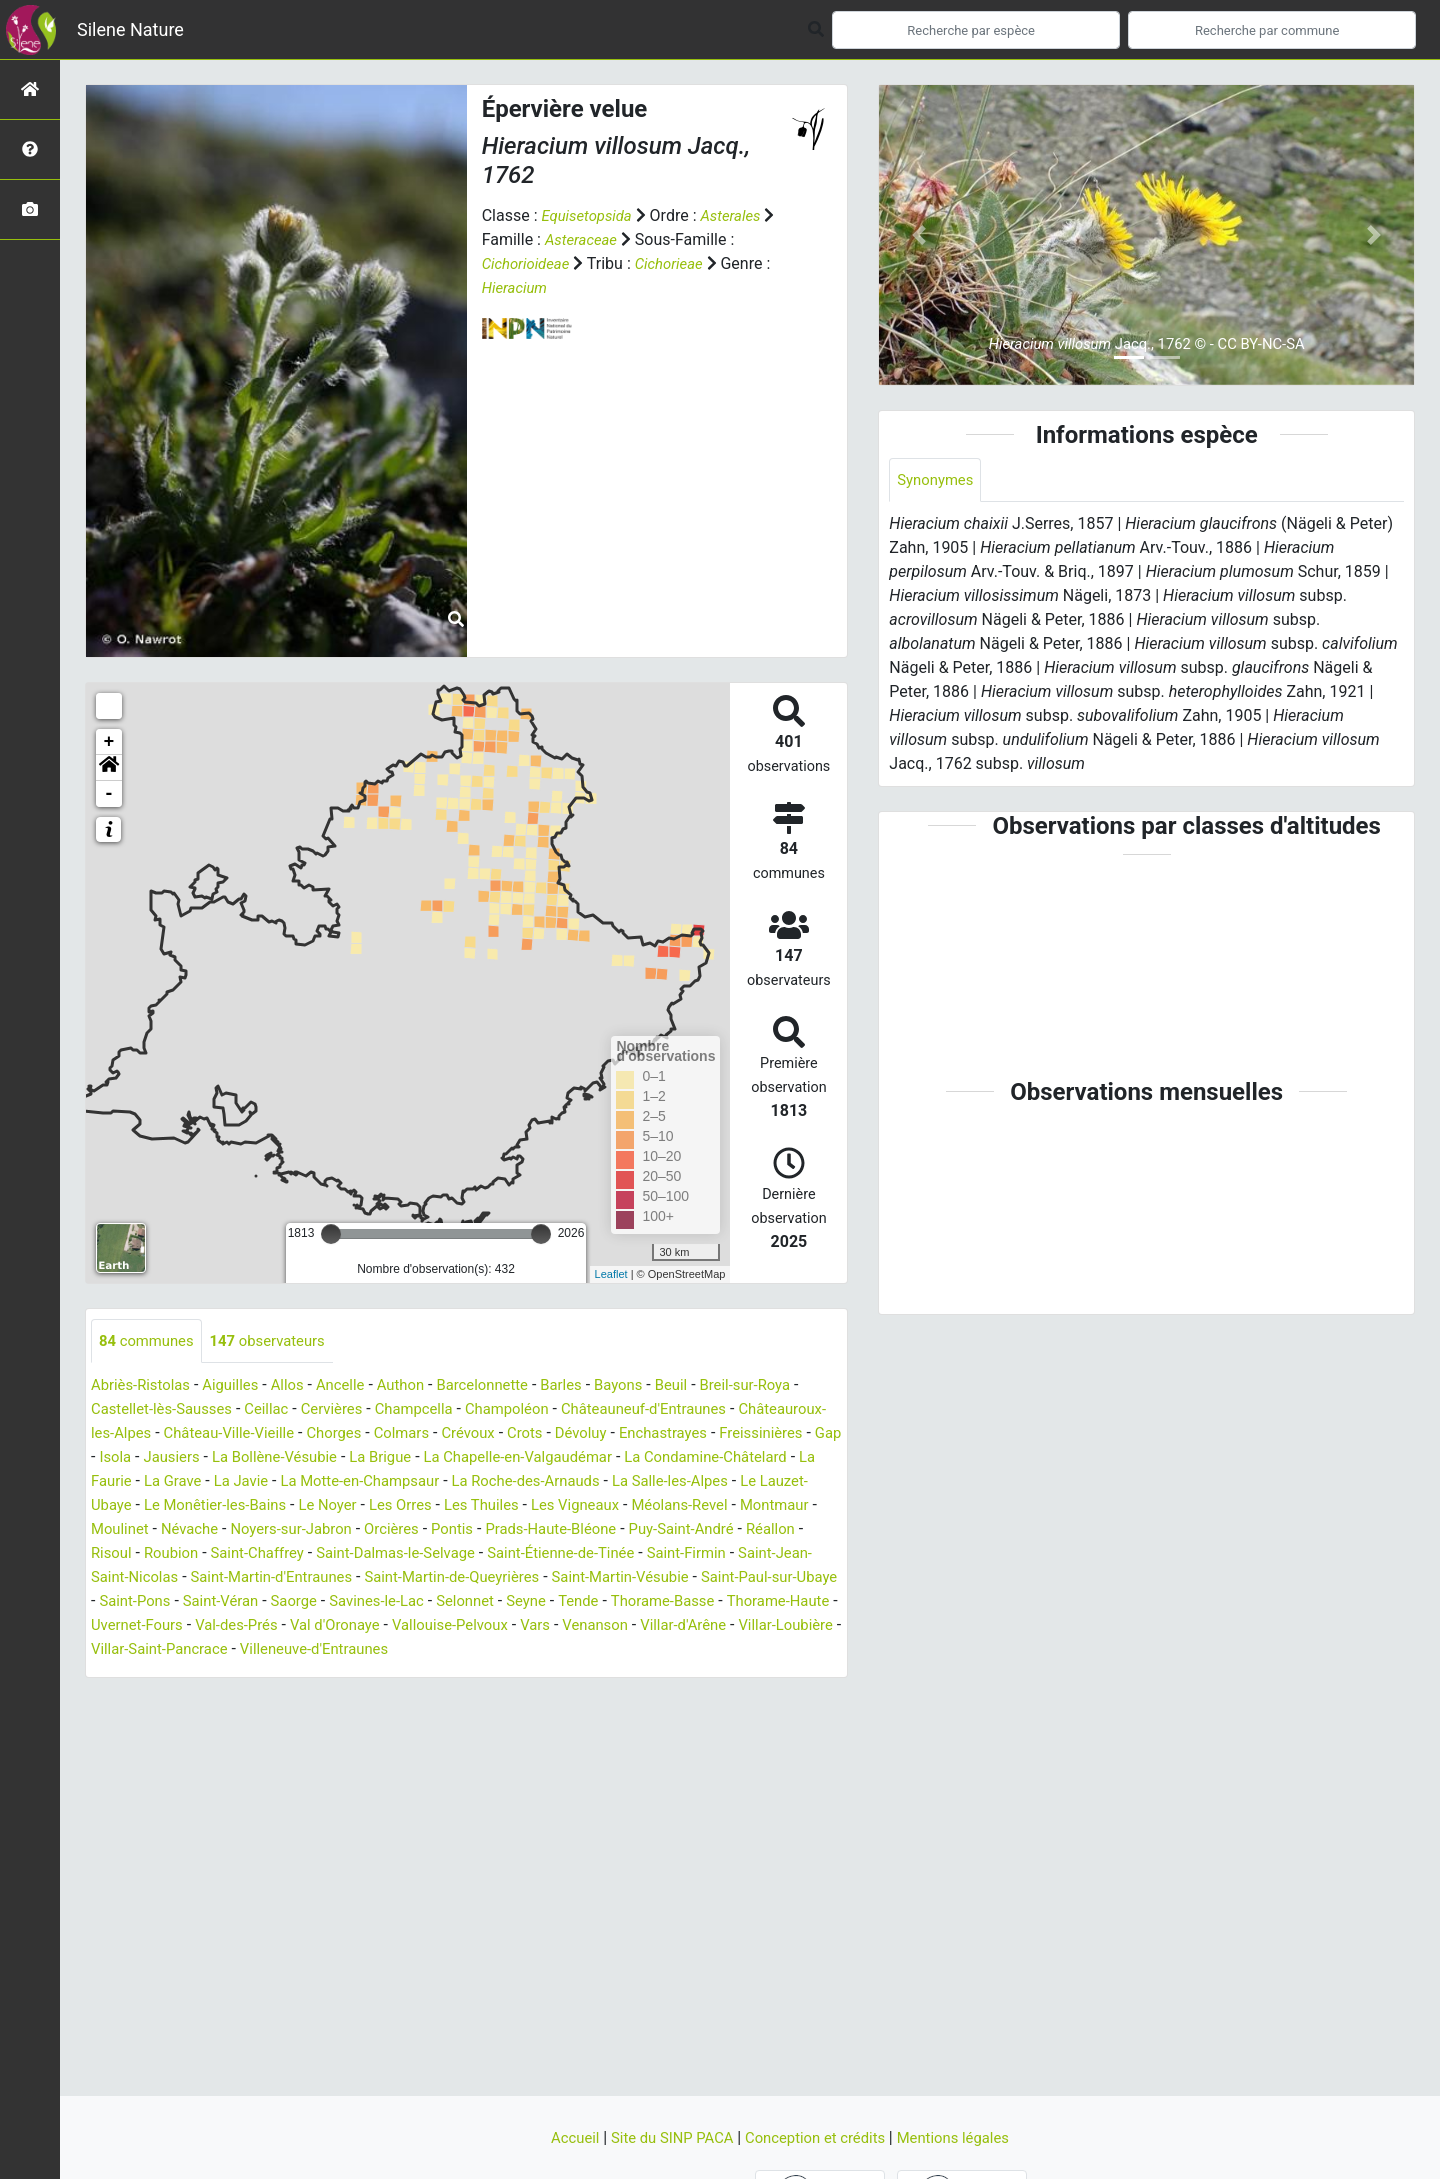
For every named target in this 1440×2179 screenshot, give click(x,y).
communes (150, 1341)
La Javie (567, 1482)
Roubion (650, 1554)
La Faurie (418, 1482)
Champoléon (545, 1410)
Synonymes (938, 480)
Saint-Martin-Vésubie (462, 1602)
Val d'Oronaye (293, 1650)
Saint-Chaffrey (742, 1554)
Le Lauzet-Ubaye (438, 1506)
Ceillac (288, 1410)
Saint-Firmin (489, 1578)
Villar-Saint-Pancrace (165, 1674)
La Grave (494, 1482)
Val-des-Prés (188, 1650)
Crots (650, 1434)
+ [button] (109, 742)
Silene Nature (130, 29)
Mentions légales (965, 2137)
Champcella (445, 1410)
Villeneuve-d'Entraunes (331, 1674)
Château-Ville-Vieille (333, 1434)
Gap (315, 1458)
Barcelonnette (509, 1386)
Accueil (561, 2137)
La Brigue (642, 1458)
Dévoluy (709, 1434)
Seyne (417, 1626)
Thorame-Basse (563, 1626)
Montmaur (445, 1530)
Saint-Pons (746, 1602)
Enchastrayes (138, 1458)
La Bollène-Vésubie (529, 1458)
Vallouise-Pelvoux (417, 1650)
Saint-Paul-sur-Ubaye (621, 1602)
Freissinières (244, 1458)
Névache (600, 1530)
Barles (593, 1386)
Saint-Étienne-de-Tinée (354, 1578)
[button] (109, 768)
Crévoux (590, 1434)
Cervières (357, 1410)
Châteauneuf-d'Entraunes (692, 1410)
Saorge (169, 1626)
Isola (359, 1458)
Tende (473, 1626)
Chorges (446, 1434)
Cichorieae (678, 263)
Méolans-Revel (344, 1530)
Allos (301, 1386)
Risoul (587, 1554)
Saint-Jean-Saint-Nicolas (631, 1578)
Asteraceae (598, 239)
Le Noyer (706, 1506)
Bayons (654, 1386)
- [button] (109, 794)
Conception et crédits (819, 2137)
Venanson (572, 1650)
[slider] (331, 1234)
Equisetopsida (590, 215)
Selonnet (352, 1626)
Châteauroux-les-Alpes (171, 1434)
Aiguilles (240, 1386)
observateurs (279, 1341)
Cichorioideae (529, 263)
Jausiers (419, 1458)
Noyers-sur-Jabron (708, 1530)
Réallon (526, 1554)
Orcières (120, 1554)
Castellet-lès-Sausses (175, 1410)
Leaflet (611, 1274)
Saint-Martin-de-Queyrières (281, 1602)
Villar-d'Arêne (666, 1650)
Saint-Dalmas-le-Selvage (177, 1578)
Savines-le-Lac (258, 1626)
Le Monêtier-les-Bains (586, 1506)
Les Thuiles (131, 1530)
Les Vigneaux (231, 1530)
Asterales (740, 215)
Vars (508, 1650)
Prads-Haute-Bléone (290, 1554)
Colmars (518, 1434)
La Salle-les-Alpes (304, 1506)
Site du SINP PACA (666, 2137)
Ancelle (357, 1386)
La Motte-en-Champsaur (695, 1482)
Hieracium (517, 287)
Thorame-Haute (686, 1626)
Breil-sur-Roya (789, 1386)
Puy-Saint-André (431, 1554)
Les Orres (784, 1506)
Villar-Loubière (776, 1650)
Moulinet (525, 1530)
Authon (421, 1386)
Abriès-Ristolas (144, 1386)
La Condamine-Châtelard (286, 1482)
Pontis (184, 1554)
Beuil (710, 1386)
